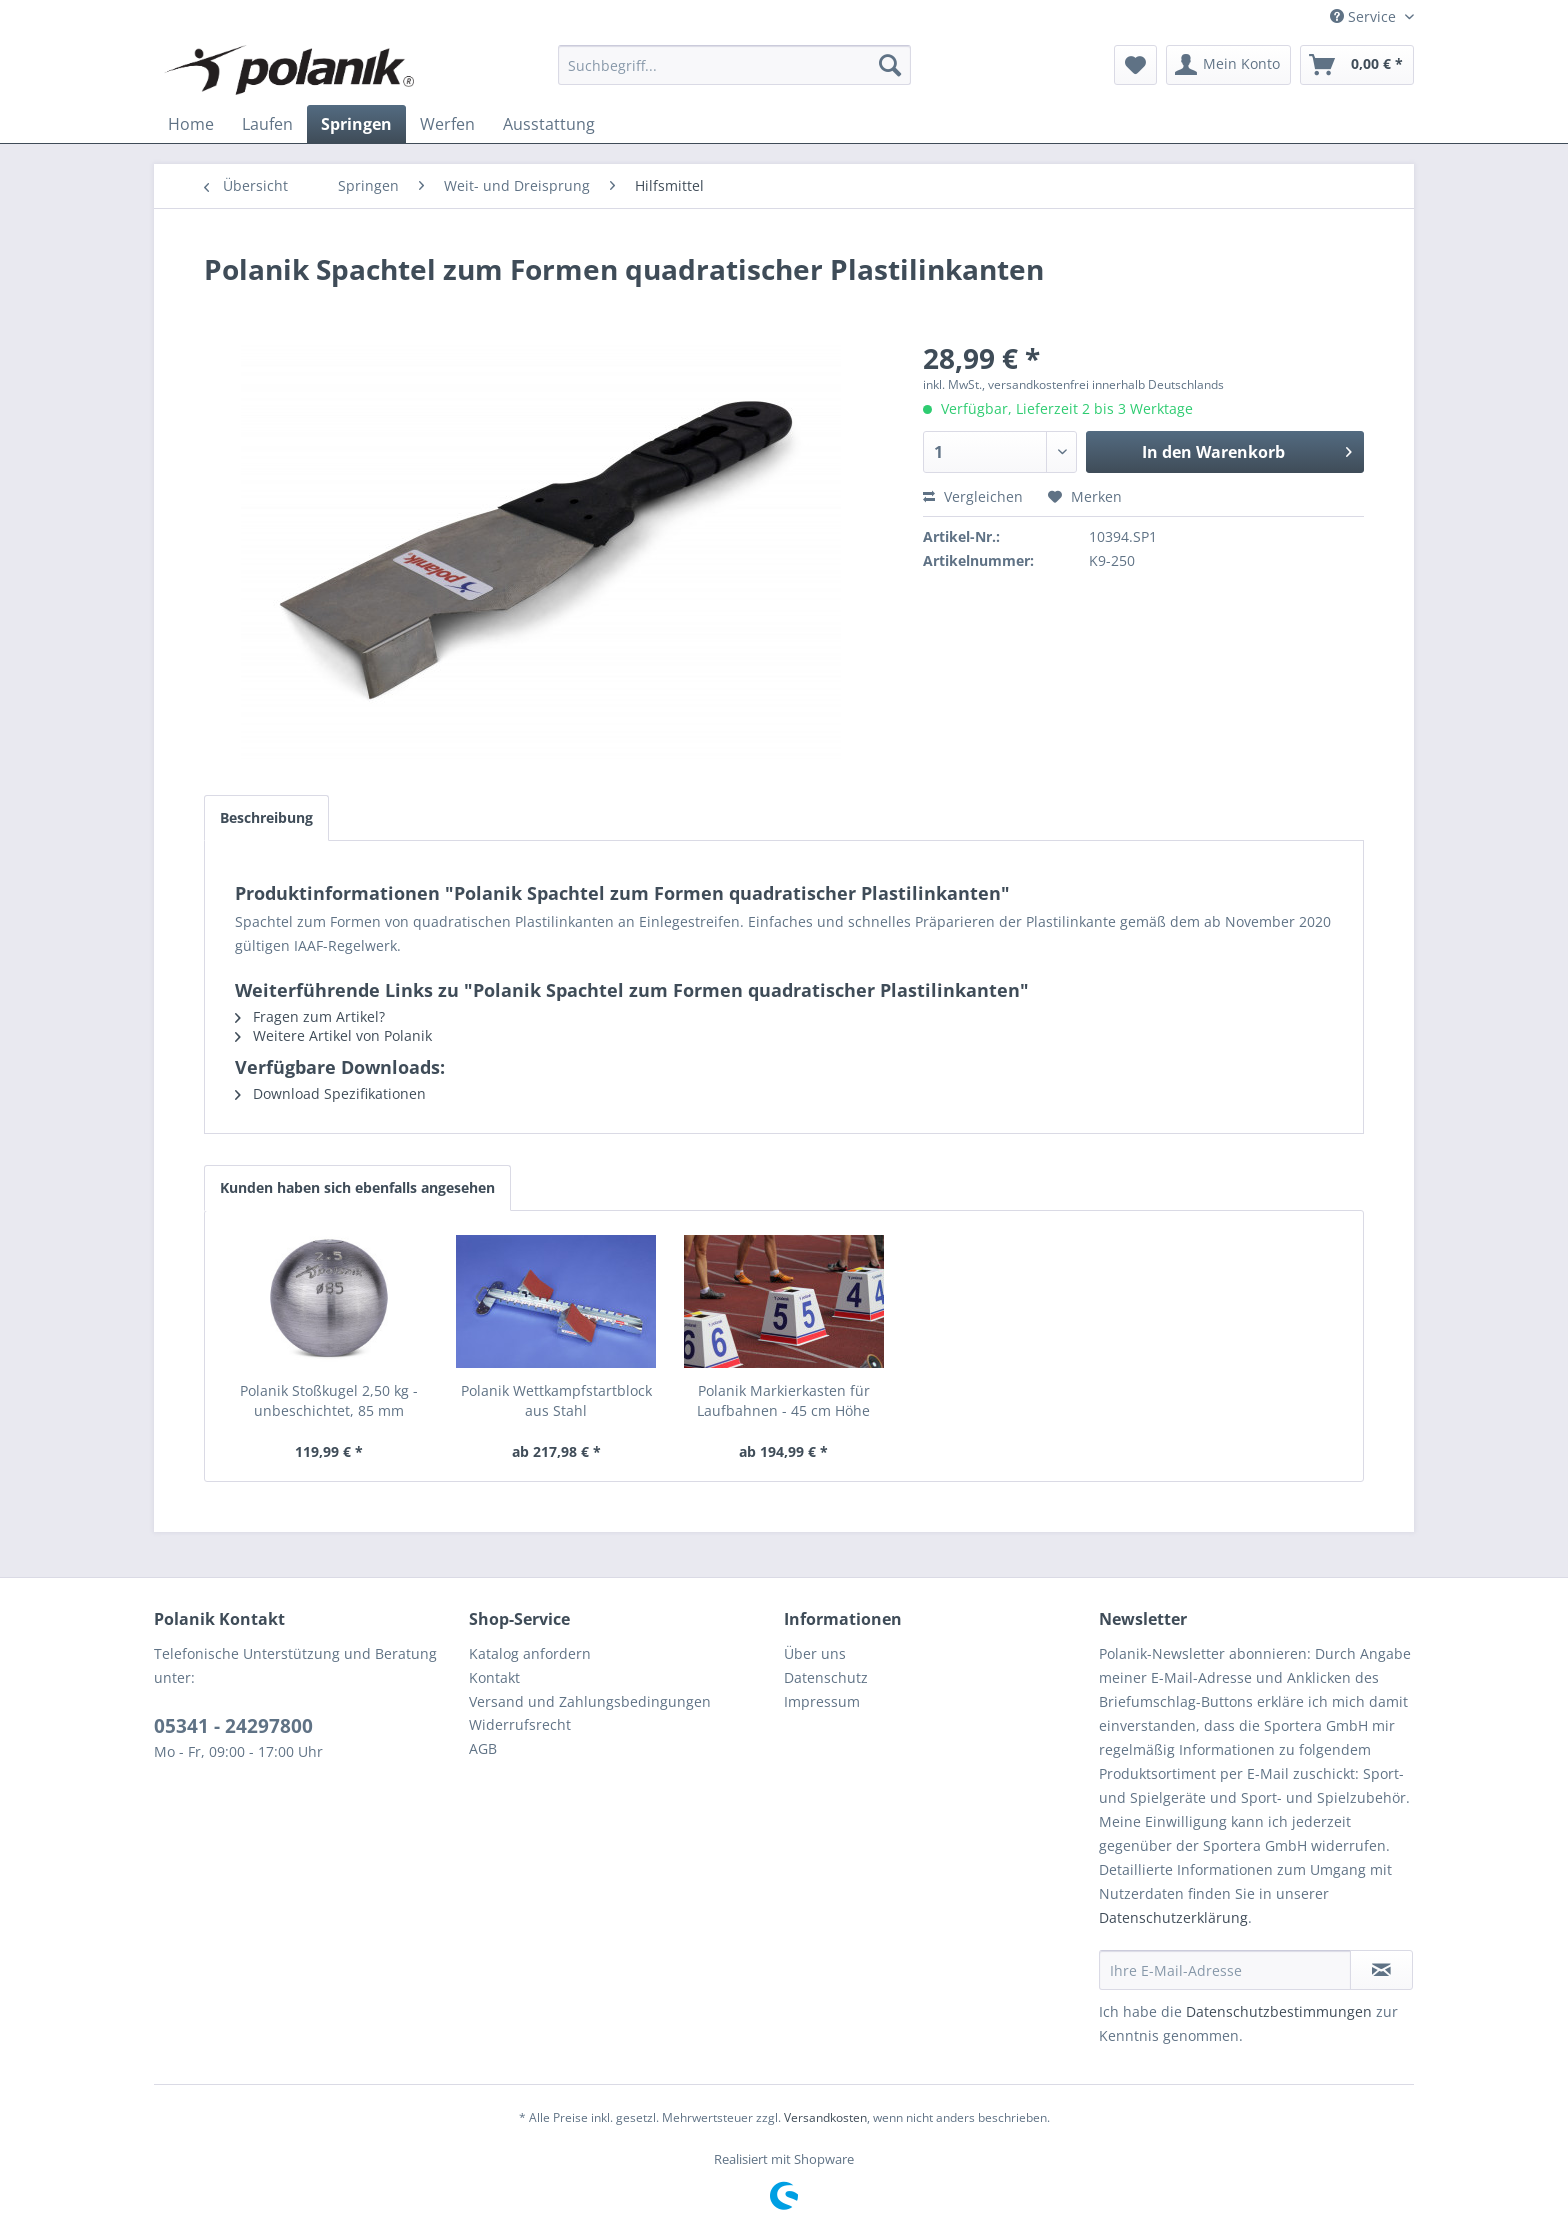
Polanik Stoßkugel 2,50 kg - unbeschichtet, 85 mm (329, 1400)
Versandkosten (825, 2117)
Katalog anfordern (530, 1653)
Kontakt (494, 1677)
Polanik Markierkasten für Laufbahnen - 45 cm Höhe (783, 1400)
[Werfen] (447, 124)
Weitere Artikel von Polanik (333, 1035)
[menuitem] (734, 65)
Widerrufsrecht (520, 1724)
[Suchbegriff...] (734, 65)
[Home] (191, 124)
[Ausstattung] (549, 124)
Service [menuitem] (1365, 16)
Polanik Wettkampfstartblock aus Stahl (556, 1400)
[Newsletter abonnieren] (1381, 1970)
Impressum (822, 1701)
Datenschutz (826, 1677)
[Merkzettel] (1135, 65)
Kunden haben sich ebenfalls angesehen (357, 1187)
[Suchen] (890, 65)
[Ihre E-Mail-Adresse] (1225, 1970)
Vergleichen (973, 496)
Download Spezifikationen (330, 1093)
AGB (483, 1748)
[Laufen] (267, 124)
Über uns (815, 1653)
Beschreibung (266, 817)
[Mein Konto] (1228, 65)
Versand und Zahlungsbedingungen (590, 1701)
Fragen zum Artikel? (310, 1016)
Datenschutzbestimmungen (1279, 2011)
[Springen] (356, 124)
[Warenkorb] (1357, 65)
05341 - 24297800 (233, 1726)
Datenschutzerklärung (1173, 1917)
